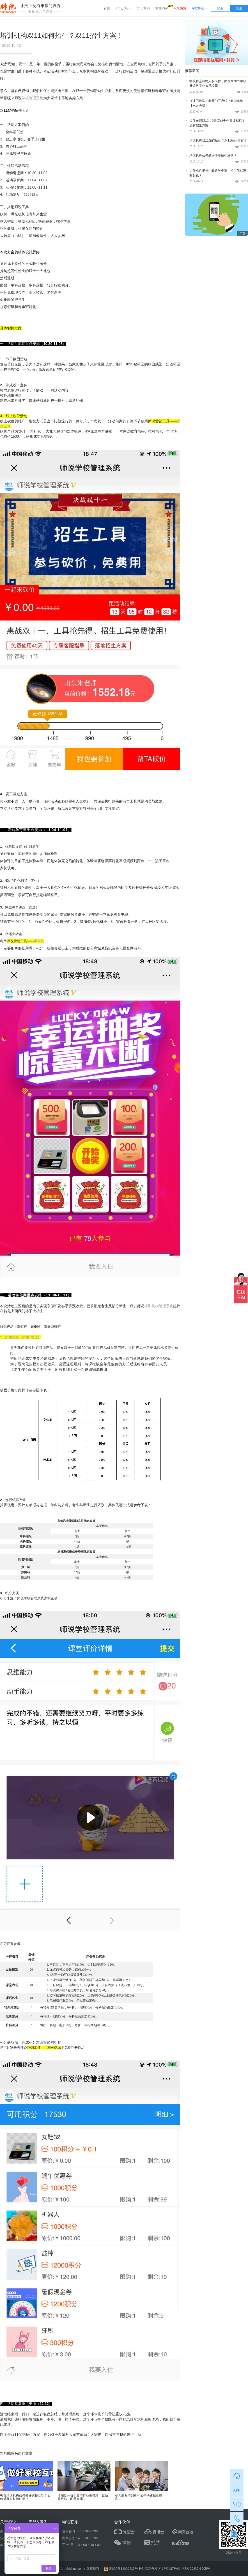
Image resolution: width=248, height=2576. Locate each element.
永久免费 (180, 8)
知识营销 (143, 8)
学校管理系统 (32, 98)
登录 (220, 8)
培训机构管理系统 (158, 1306)
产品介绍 (122, 8)
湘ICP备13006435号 (121, 2568)
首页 (107, 8)
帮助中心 (198, 8)
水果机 (39, 941)
